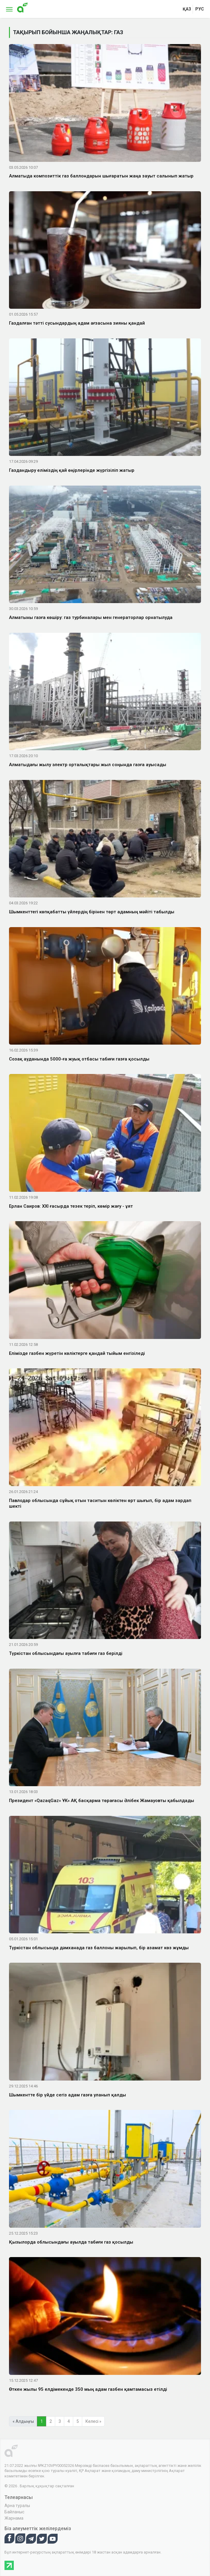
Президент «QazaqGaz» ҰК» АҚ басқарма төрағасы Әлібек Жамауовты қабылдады (101, 1800)
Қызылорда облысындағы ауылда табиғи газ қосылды (71, 2242)
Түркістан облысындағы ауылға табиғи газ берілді (65, 1653)
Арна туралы (17, 2505)
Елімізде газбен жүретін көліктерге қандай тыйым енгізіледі (77, 1353)
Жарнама (13, 2518)
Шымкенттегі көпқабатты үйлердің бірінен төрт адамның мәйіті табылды (91, 912)
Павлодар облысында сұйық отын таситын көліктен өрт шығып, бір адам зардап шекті (100, 1503)
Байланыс (14, 2511)
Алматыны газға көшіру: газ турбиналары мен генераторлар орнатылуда (90, 617)
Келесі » (93, 2421)
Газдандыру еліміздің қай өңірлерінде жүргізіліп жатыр (71, 470)
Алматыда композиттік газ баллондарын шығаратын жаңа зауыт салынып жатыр (101, 176)
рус (199, 9)
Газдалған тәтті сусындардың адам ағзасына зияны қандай (77, 323)
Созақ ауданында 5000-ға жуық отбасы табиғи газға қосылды (79, 1059)
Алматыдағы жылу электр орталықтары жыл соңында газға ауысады (87, 764)
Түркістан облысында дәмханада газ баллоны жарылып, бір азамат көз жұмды (99, 1947)
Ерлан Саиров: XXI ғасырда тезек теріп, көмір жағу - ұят (71, 1206)
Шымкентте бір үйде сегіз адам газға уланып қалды (67, 2095)
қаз (187, 9)
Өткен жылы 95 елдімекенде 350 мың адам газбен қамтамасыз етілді (88, 2389)
